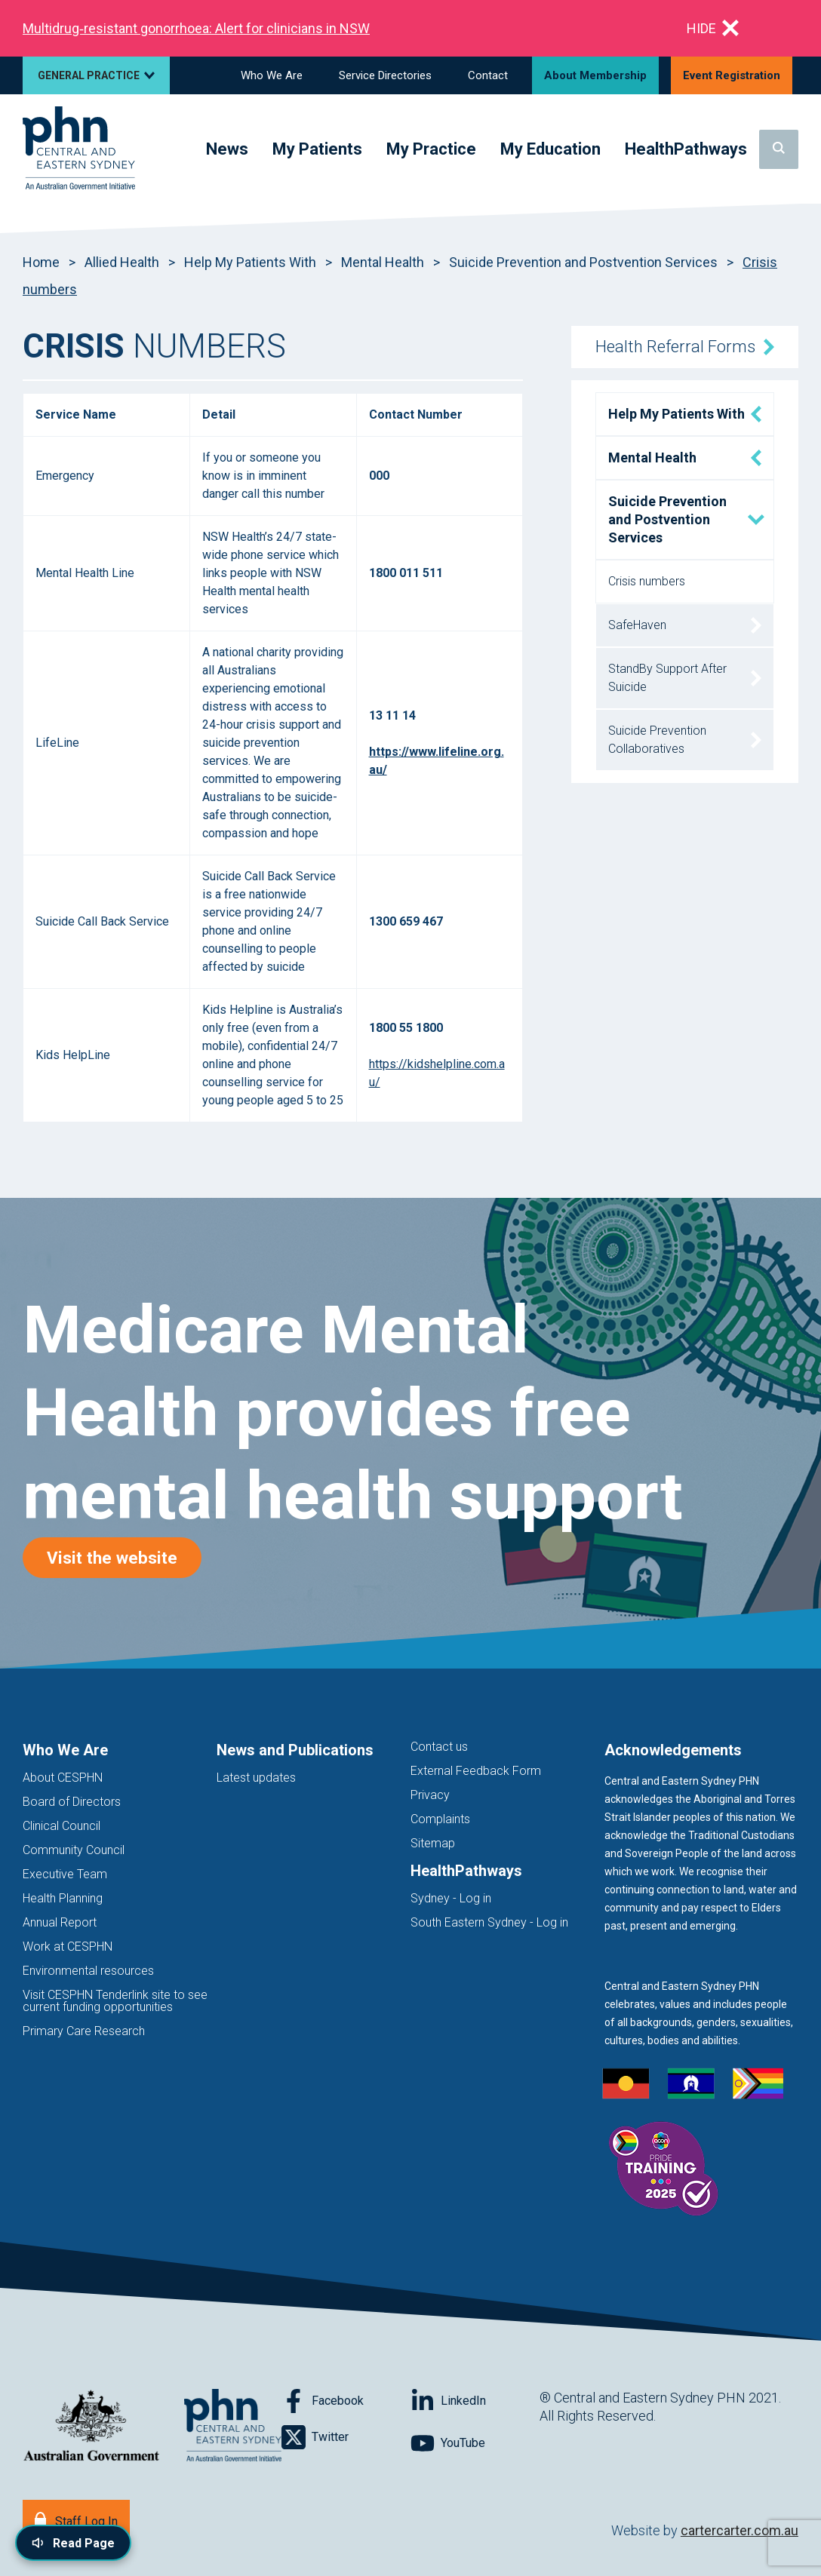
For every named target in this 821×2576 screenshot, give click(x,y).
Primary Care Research (84, 2031)
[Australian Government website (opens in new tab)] (91, 2426)
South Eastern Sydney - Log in (489, 1922)
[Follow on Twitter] (345, 2437)
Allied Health (122, 262)
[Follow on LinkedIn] (475, 2401)
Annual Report (60, 1922)
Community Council (74, 1850)
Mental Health (382, 262)
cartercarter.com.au (739, 2530)
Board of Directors (72, 1802)
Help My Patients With (250, 262)
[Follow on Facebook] (345, 2401)
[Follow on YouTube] (475, 2443)
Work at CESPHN (67, 1946)
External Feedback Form (475, 1771)
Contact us (439, 1746)
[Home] (79, 149)
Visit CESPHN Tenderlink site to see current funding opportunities (115, 2001)
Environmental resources (88, 1970)
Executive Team (65, 1874)
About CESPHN (63, 1777)
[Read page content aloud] (73, 2543)
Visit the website (124, 1557)
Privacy (430, 1795)
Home (41, 262)
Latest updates (256, 1777)
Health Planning (63, 1898)
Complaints (440, 1819)
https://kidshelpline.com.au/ (437, 1073)
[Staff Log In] (76, 2520)
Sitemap (432, 1843)
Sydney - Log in (450, 1898)
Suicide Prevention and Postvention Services (583, 262)
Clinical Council (61, 1826)
